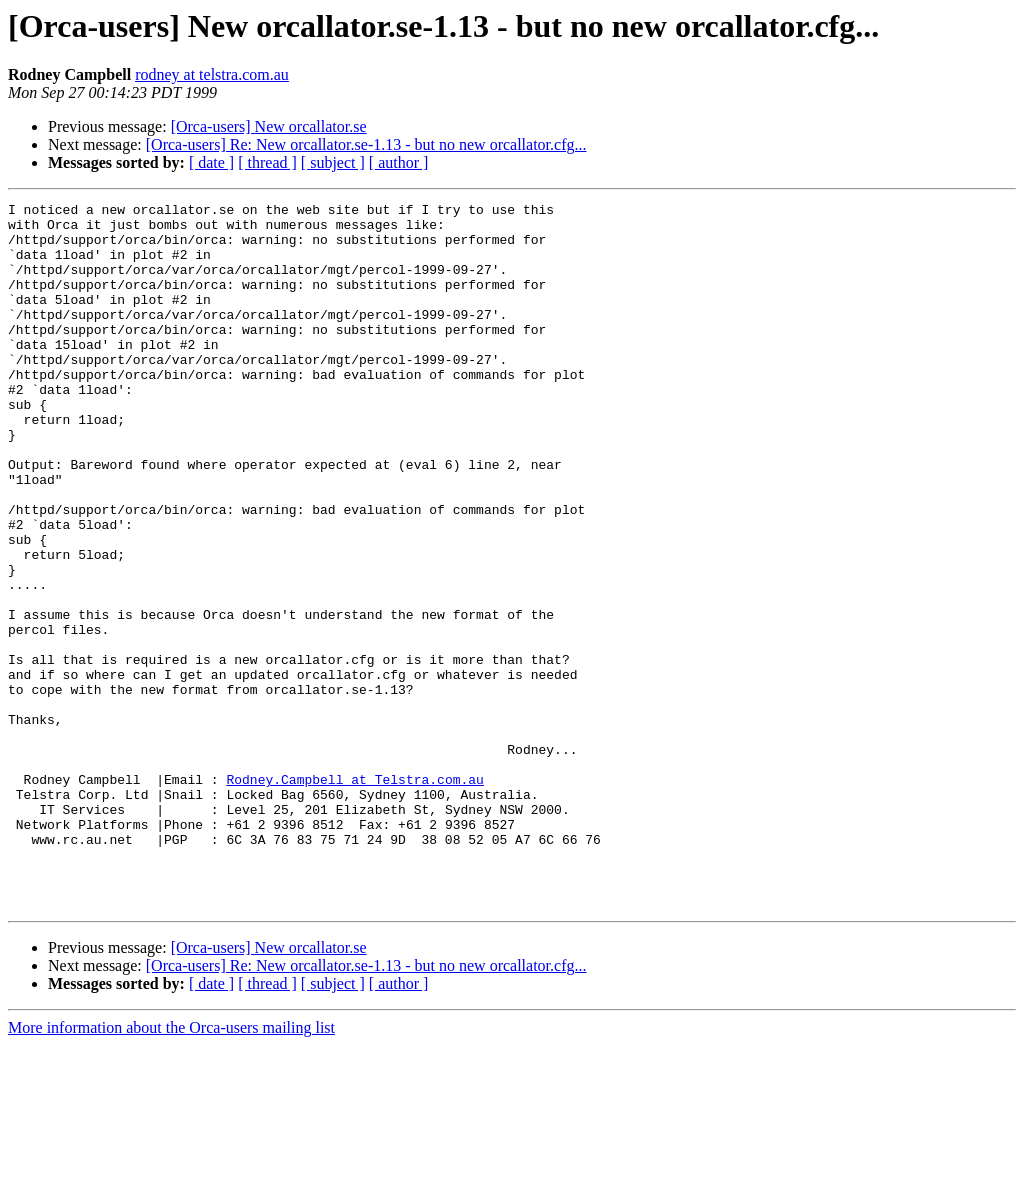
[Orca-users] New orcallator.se (269, 126)
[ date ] (211, 162)
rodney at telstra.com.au (212, 74)
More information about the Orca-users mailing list (171, 1168)
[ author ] (399, 162)
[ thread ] (267, 162)
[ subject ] (333, 162)
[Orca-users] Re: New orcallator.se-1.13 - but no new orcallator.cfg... (366, 144)
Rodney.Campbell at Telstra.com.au (354, 896)
